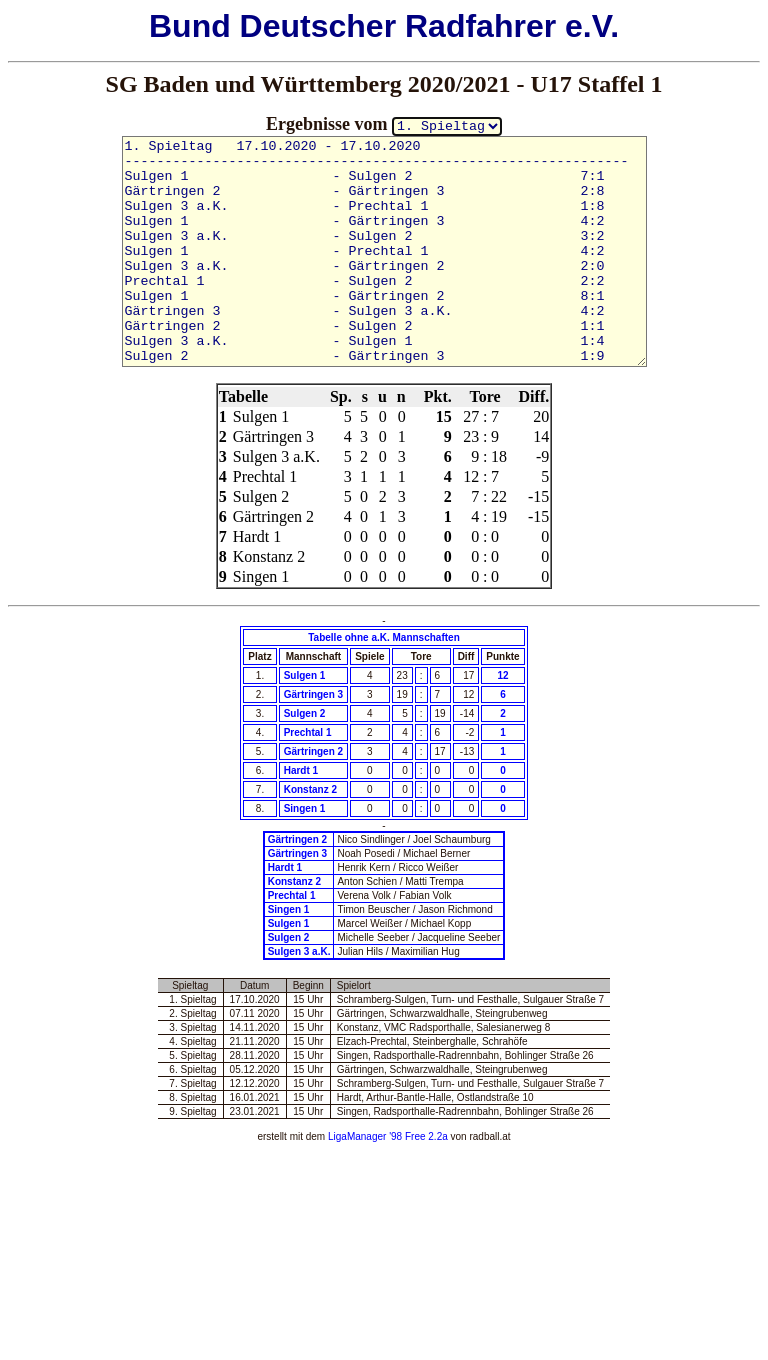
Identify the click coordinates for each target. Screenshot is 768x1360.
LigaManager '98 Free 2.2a (388, 1136)
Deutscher (318, 26)
